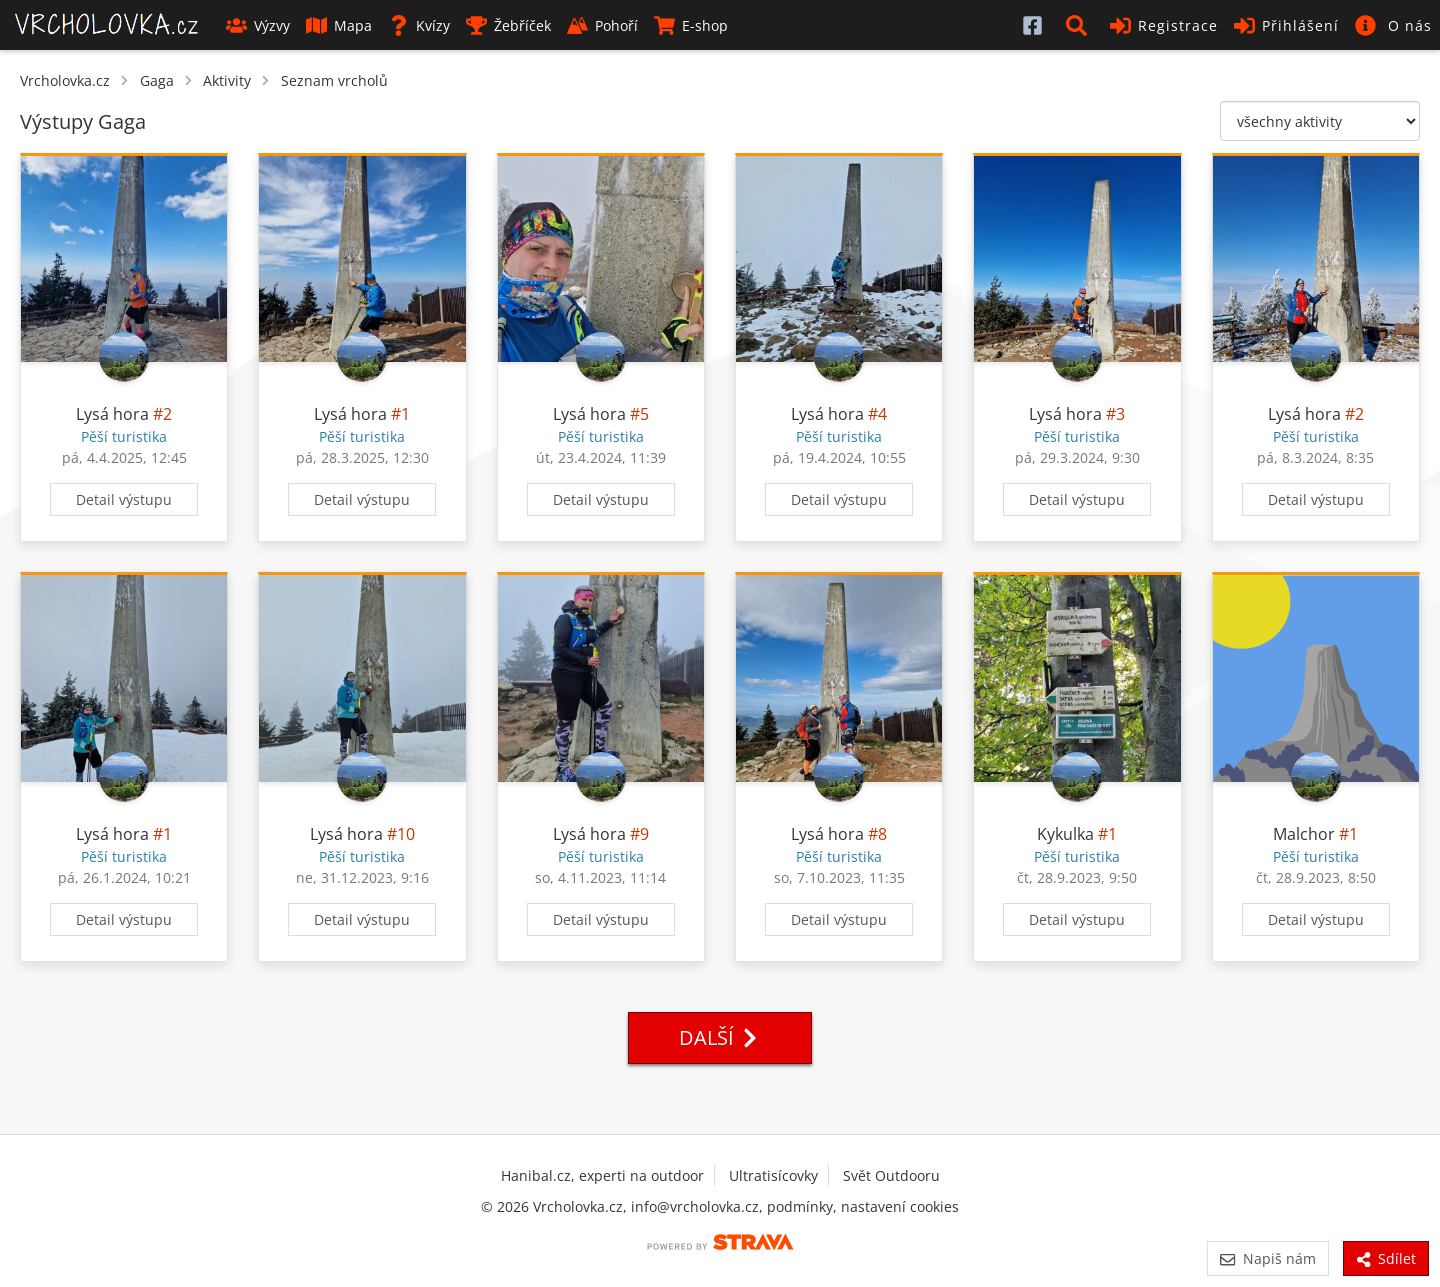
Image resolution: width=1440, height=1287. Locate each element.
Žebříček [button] (508, 25)
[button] (1080, 25)
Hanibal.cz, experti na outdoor (602, 1175)
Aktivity (227, 80)
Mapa (339, 25)
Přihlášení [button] (1286, 25)
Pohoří (602, 25)
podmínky (800, 1206)
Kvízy (419, 25)
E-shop (691, 25)
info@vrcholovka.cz (695, 1206)
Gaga (157, 80)
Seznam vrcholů (334, 80)
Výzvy (258, 25)
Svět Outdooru (891, 1175)
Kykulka (1065, 834)
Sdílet (1386, 1258)
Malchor (1304, 834)
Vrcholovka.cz (65, 80)
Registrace (1164, 25)
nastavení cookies (900, 1206)
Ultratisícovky (773, 1175)
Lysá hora (112, 414)
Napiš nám (1267, 1258)
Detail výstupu (124, 499)
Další (720, 1037)
